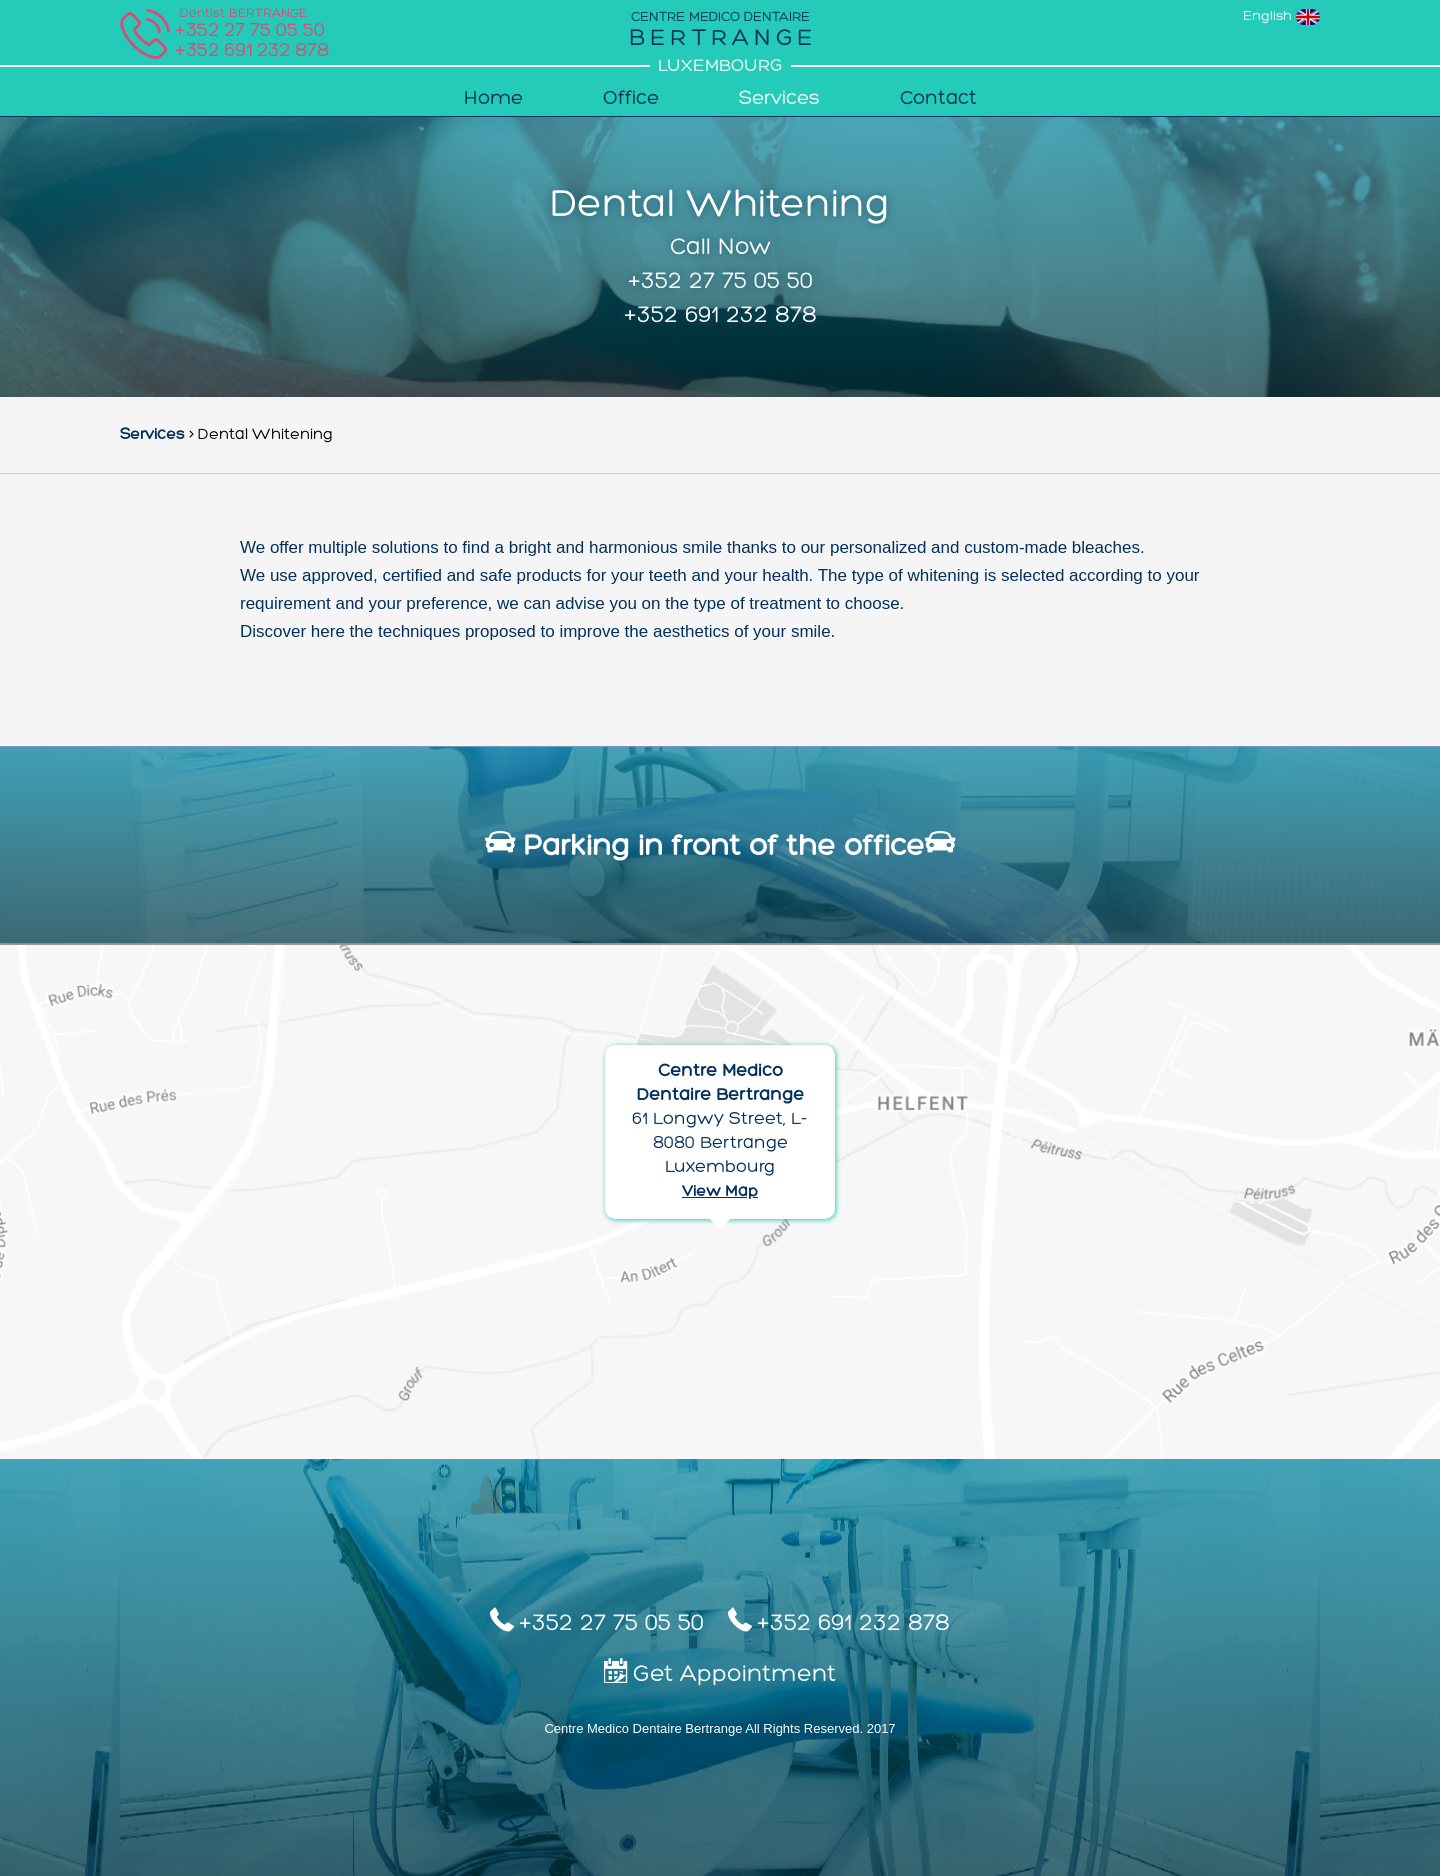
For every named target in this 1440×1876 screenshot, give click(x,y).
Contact (938, 99)
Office (631, 99)
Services (779, 99)
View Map (720, 1192)
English (1281, 17)
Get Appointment (720, 1672)
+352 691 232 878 (252, 51)
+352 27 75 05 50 (720, 282)
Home (493, 99)
